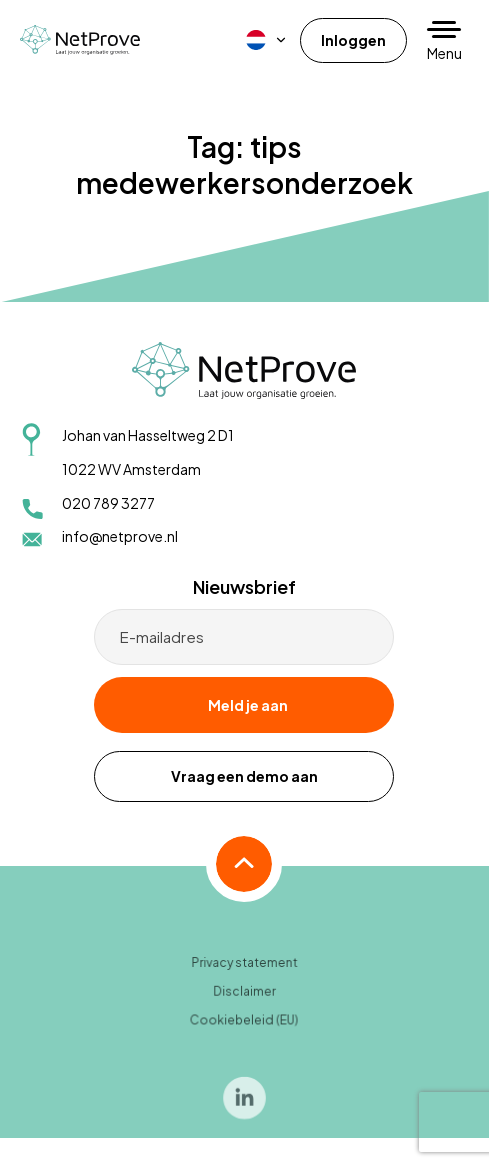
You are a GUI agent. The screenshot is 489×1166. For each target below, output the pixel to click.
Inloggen (353, 40)
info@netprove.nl (120, 536)
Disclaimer (244, 995)
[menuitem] (267, 40)
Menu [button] (444, 53)
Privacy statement (245, 967)
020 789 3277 (108, 503)
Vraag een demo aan (244, 776)
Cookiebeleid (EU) (244, 1024)
